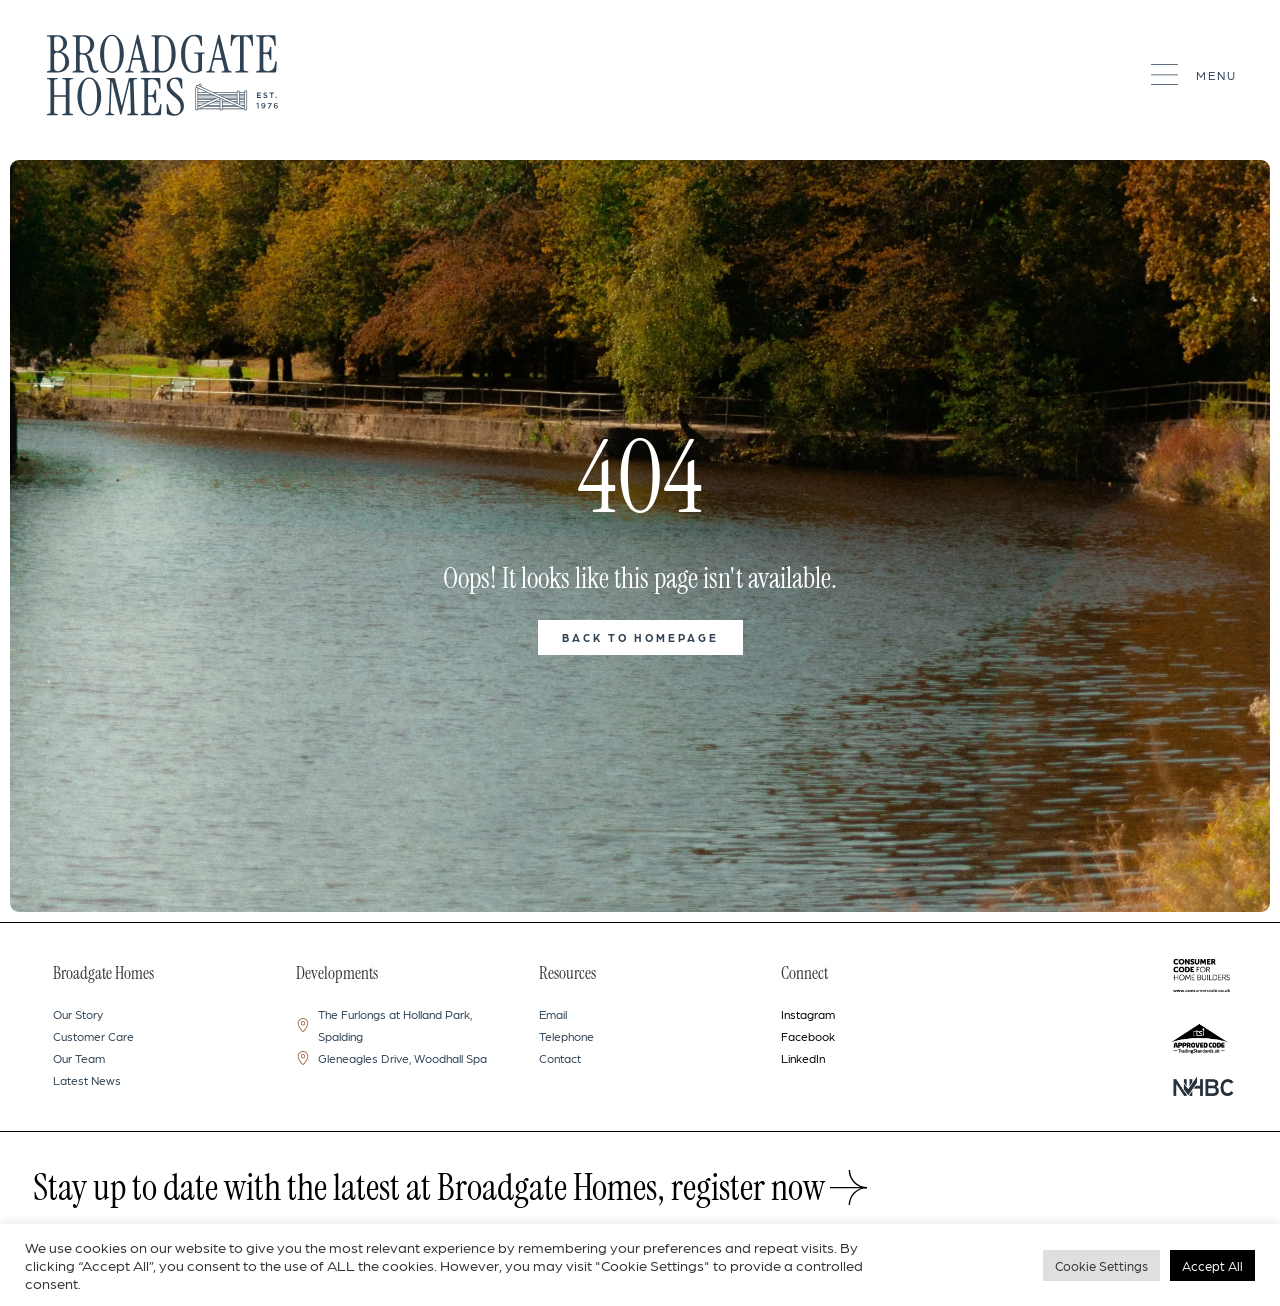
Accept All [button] (1212, 1265)
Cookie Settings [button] (1101, 1265)
